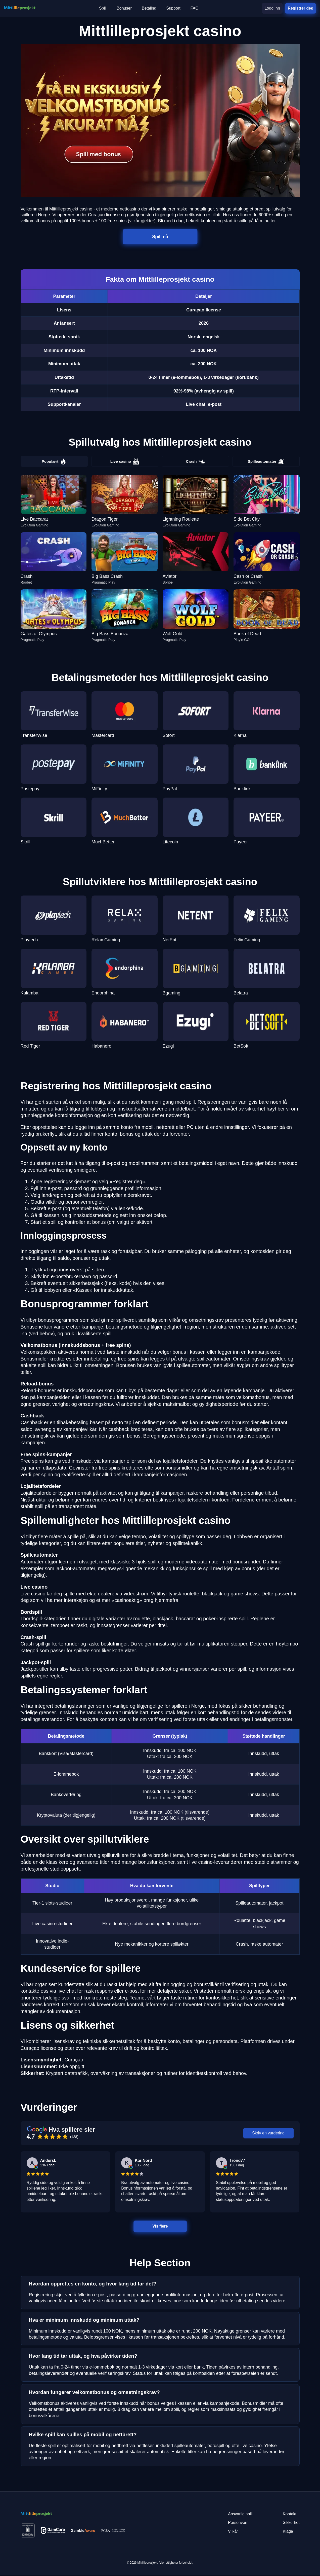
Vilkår (233, 2532)
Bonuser (124, 8)
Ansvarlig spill (240, 2515)
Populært (54, 462)
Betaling (149, 8)
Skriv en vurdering (268, 2134)
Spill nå (160, 236)
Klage (288, 2532)
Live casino (125, 462)
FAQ (195, 8)
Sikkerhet (291, 2524)
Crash (195, 462)
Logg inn (272, 8)
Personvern (238, 2524)
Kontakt (289, 2515)
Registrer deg (300, 8)
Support (173, 8)
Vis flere (160, 2227)
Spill (103, 8)
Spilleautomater (266, 462)
